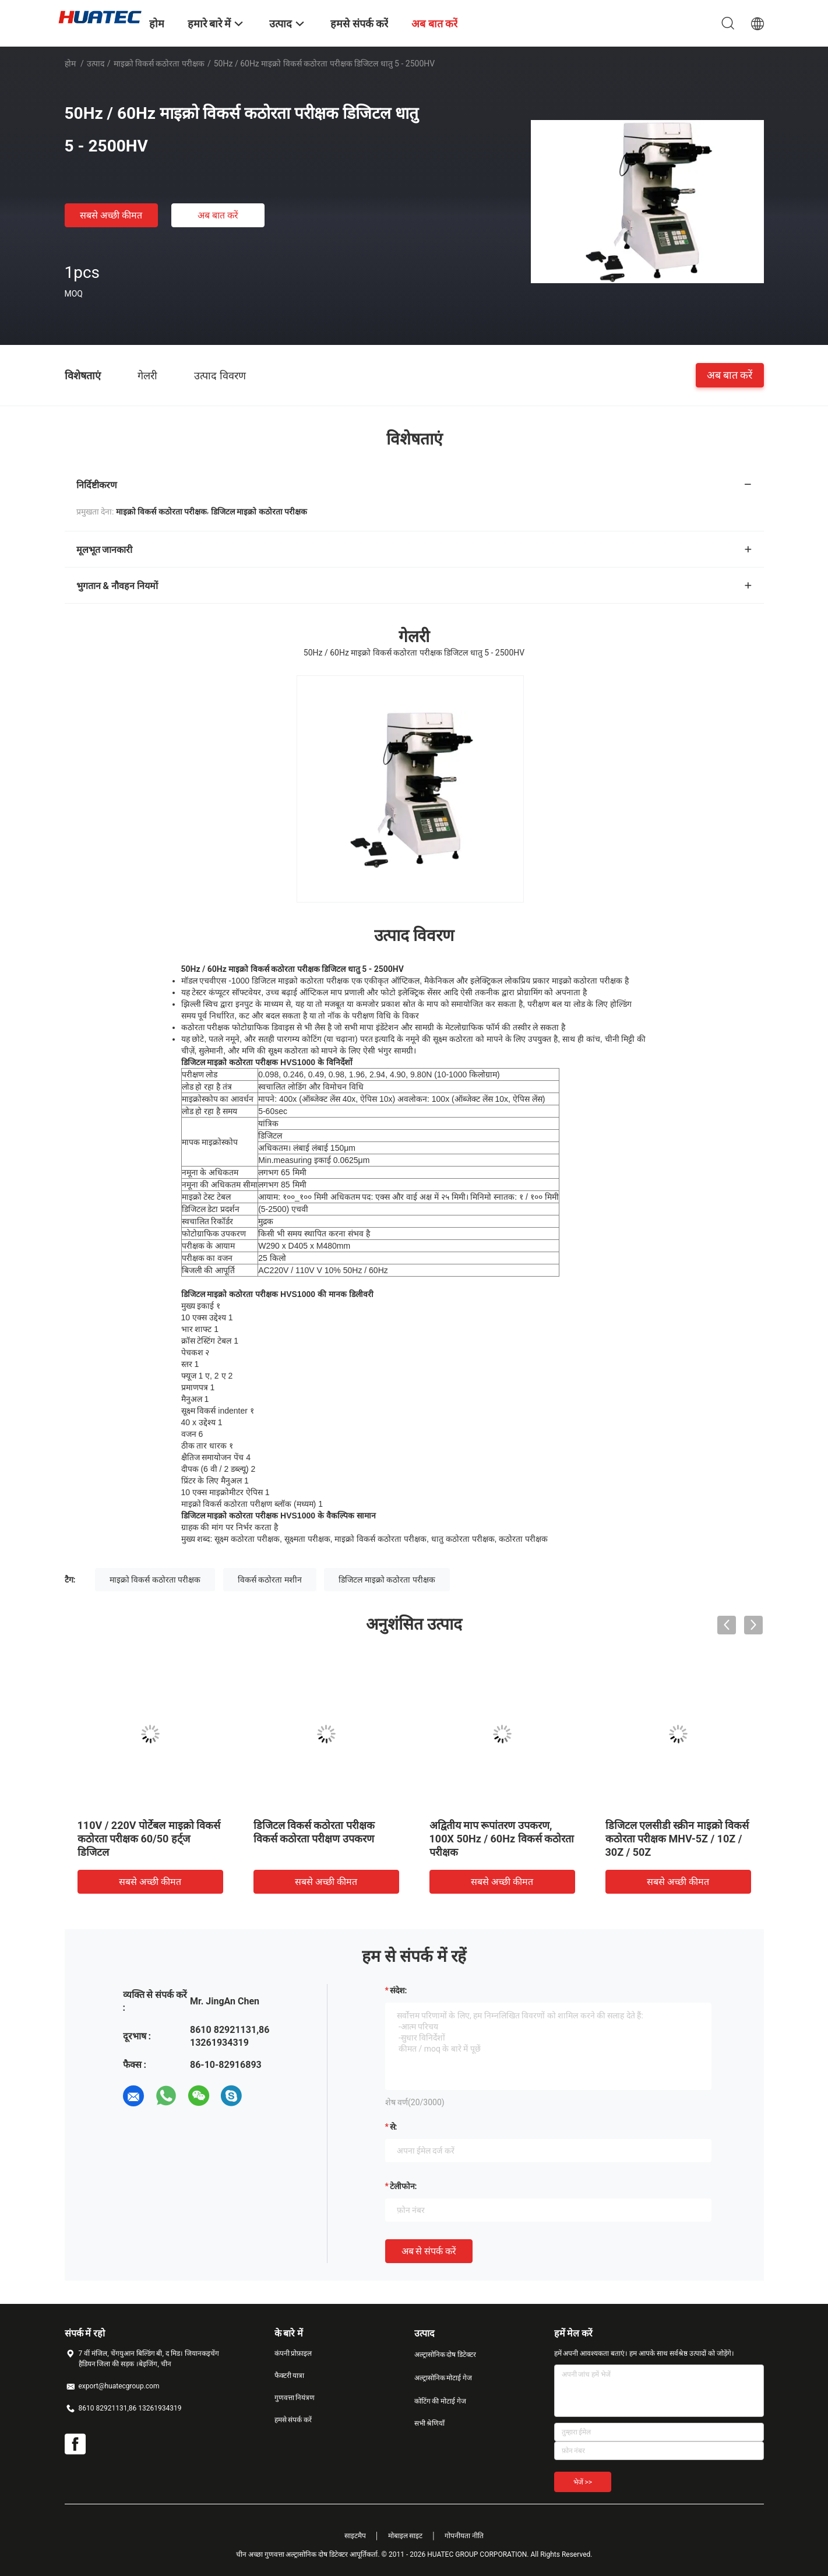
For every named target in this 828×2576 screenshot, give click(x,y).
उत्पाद (95, 63)
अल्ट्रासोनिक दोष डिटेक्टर (445, 2355)
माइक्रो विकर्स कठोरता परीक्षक (159, 63)
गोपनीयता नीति (464, 2536)
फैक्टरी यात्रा (289, 2375)
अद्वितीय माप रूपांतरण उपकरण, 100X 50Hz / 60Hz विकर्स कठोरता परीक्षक (502, 1838)
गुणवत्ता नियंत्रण (294, 2398)
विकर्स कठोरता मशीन (270, 1579)
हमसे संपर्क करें (293, 2420)
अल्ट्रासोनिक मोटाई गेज (443, 2378)
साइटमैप (355, 2536)
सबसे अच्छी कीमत (111, 215)
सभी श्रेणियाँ (429, 2423)
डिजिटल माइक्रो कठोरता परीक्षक (387, 1579)
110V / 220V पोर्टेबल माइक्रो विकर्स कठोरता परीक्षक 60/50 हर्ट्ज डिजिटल (149, 1838)
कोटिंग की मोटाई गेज (440, 2401)
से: (393, 2126)
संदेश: (398, 1990)
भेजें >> (583, 2482)
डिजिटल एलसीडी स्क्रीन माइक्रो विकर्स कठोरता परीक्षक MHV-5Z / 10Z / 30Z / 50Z (677, 1838)
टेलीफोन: (403, 2186)
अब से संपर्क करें (429, 2251)
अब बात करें (218, 215)
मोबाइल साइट (405, 2536)
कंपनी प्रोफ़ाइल (293, 2353)
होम (70, 63)
